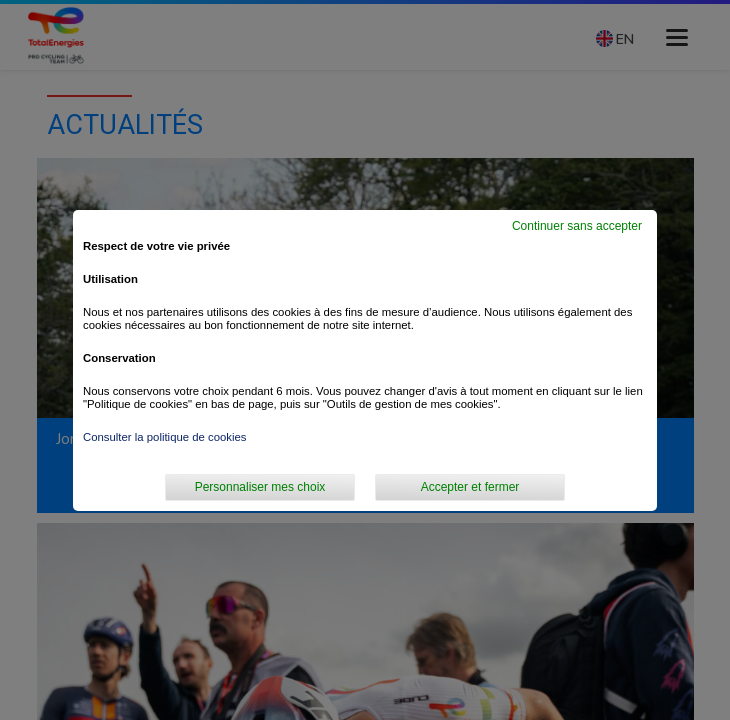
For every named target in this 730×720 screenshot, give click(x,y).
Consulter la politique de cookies (165, 437)
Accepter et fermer (470, 487)
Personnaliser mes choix (260, 487)
